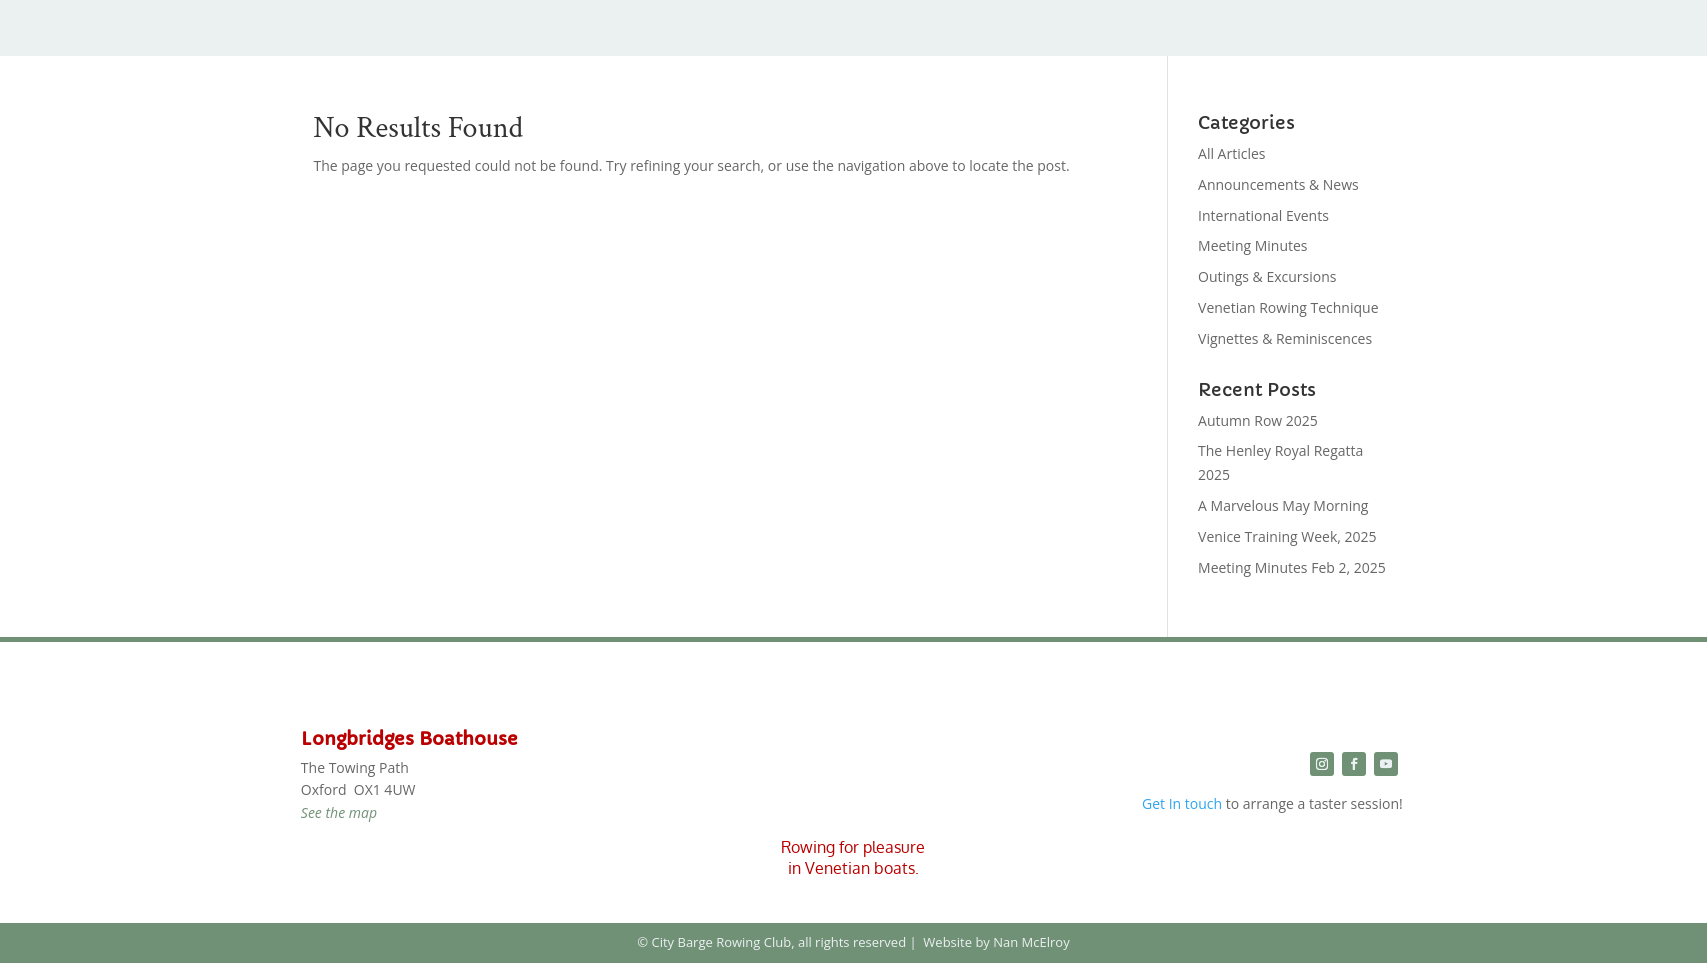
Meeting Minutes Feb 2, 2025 (1292, 567)
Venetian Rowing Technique (1288, 307)
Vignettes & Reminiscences (1285, 338)
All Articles (1231, 153)
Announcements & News (1278, 184)
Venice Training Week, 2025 (1287, 536)
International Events (1263, 215)
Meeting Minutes (1252, 245)
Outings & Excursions (1267, 276)
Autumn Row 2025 (1258, 420)
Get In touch (1182, 803)
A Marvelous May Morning (1283, 505)
